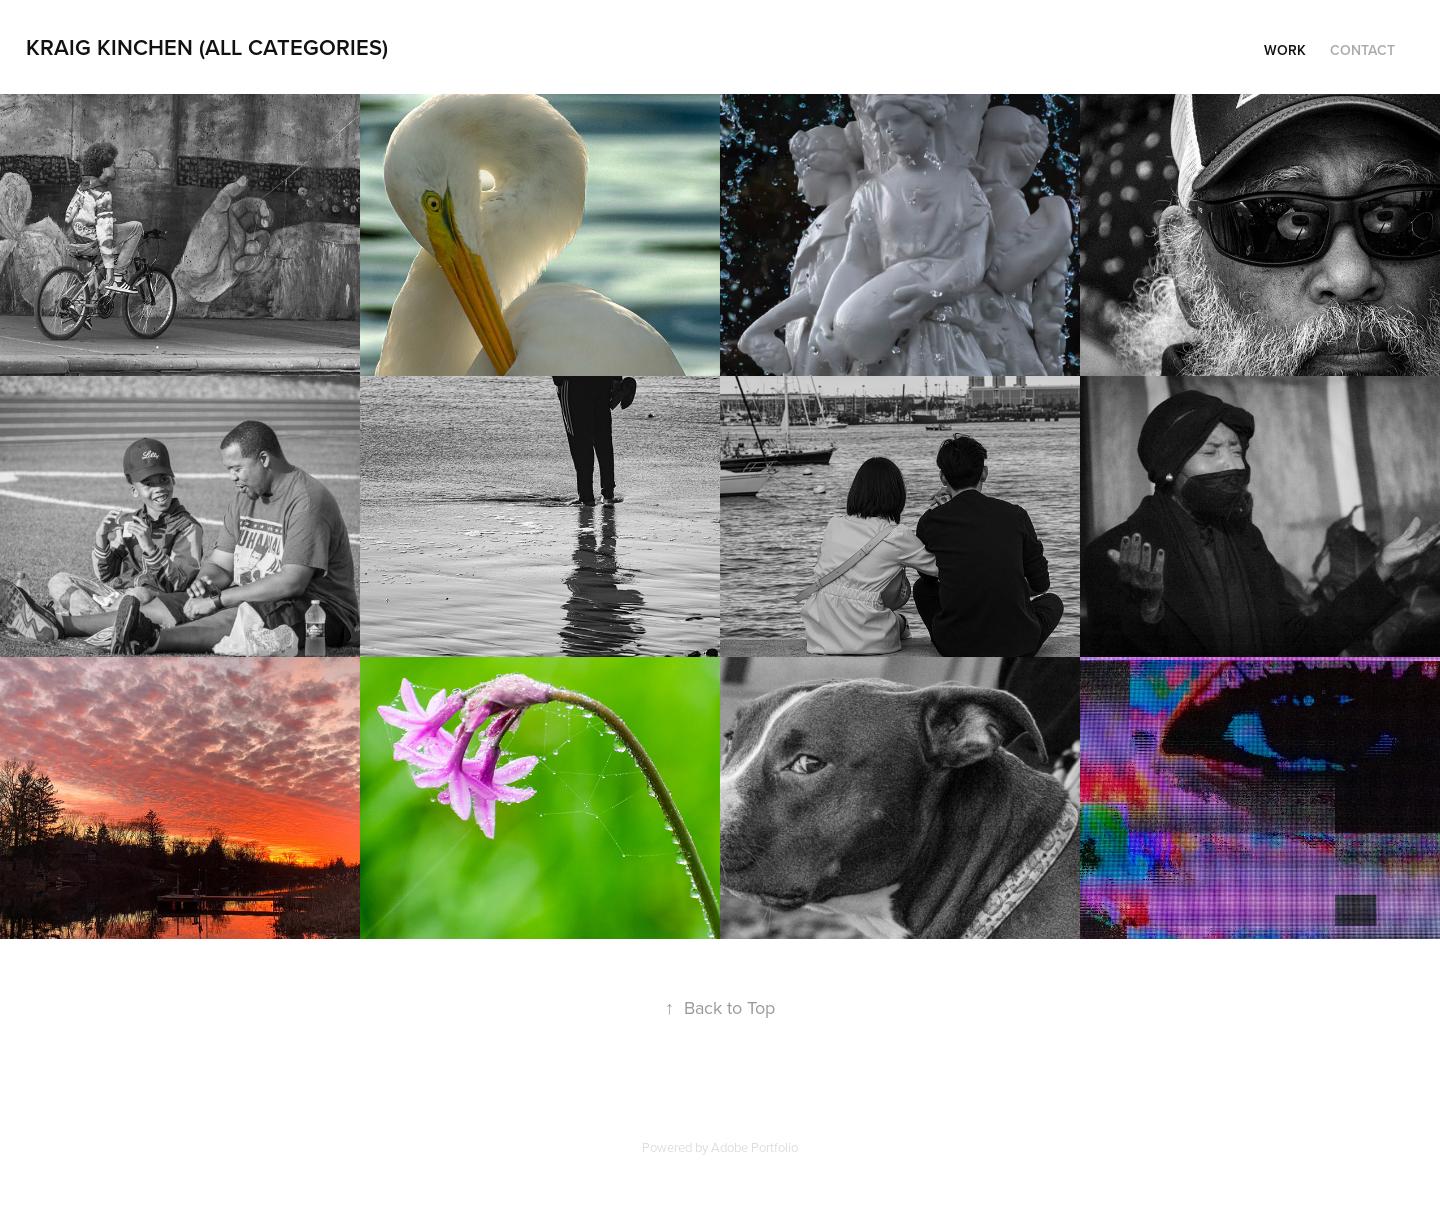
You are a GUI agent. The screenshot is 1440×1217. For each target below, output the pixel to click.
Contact (1362, 50)
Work (1285, 50)
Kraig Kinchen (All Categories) (207, 47)
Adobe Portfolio (754, 1147)
